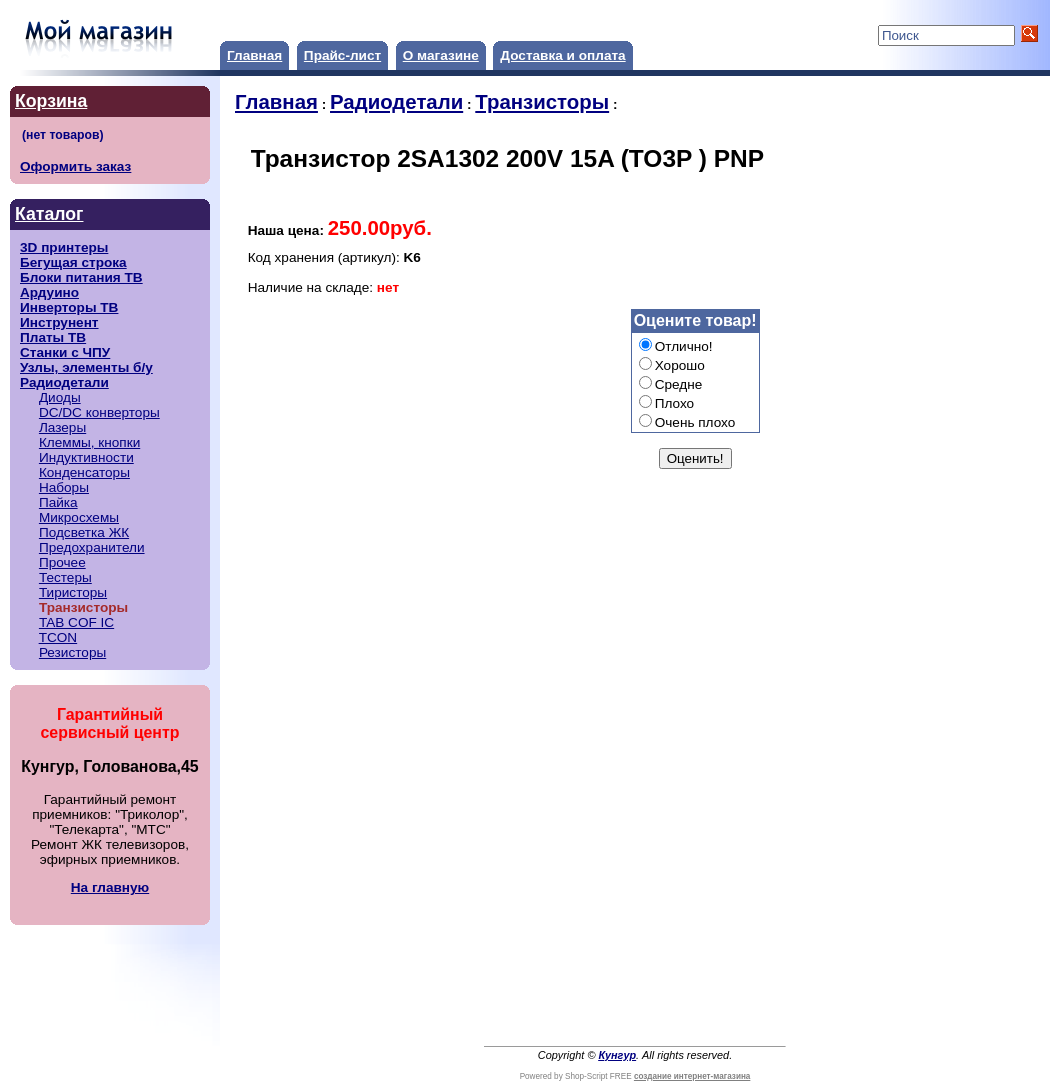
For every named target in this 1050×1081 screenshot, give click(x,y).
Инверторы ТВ (69, 307)
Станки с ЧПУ (65, 352)
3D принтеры (64, 247)
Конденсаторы (84, 472)
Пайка (58, 502)
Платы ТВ (53, 337)
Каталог (49, 214)
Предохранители (92, 547)
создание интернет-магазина (692, 1076)
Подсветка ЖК (84, 532)
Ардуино (49, 292)
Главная (254, 55)
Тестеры (65, 577)
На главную (110, 887)
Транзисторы (542, 102)
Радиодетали (64, 382)
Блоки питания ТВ (81, 277)
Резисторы (72, 652)
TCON (58, 637)
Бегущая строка (73, 262)
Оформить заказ (75, 166)
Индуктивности (86, 457)
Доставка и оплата (562, 55)
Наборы (64, 487)
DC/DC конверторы (99, 412)
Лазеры (62, 427)
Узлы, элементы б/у (86, 367)
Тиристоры (73, 592)
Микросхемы (79, 517)
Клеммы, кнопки (89, 442)
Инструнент (59, 322)
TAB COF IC (76, 622)
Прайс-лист (342, 55)
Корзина (51, 101)
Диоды (60, 397)
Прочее (62, 562)
